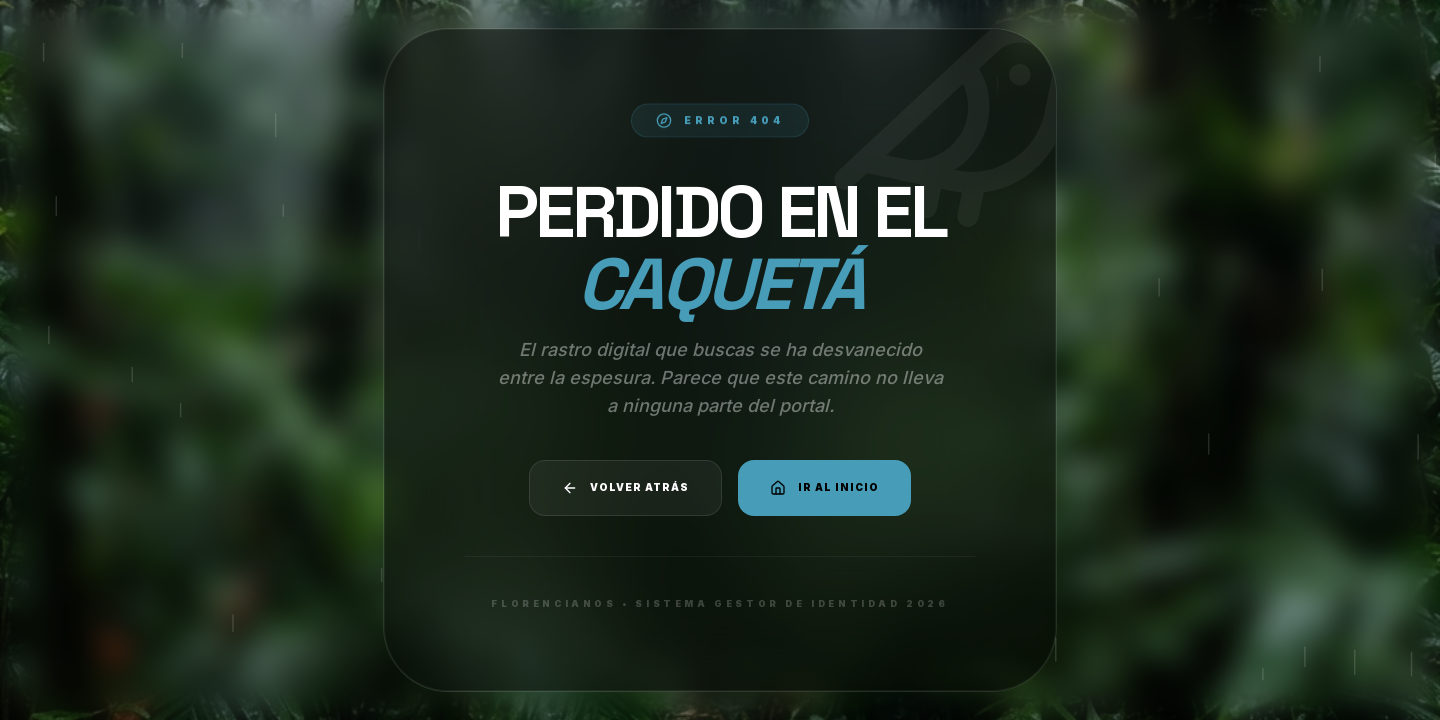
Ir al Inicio (824, 488)
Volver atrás (625, 488)
